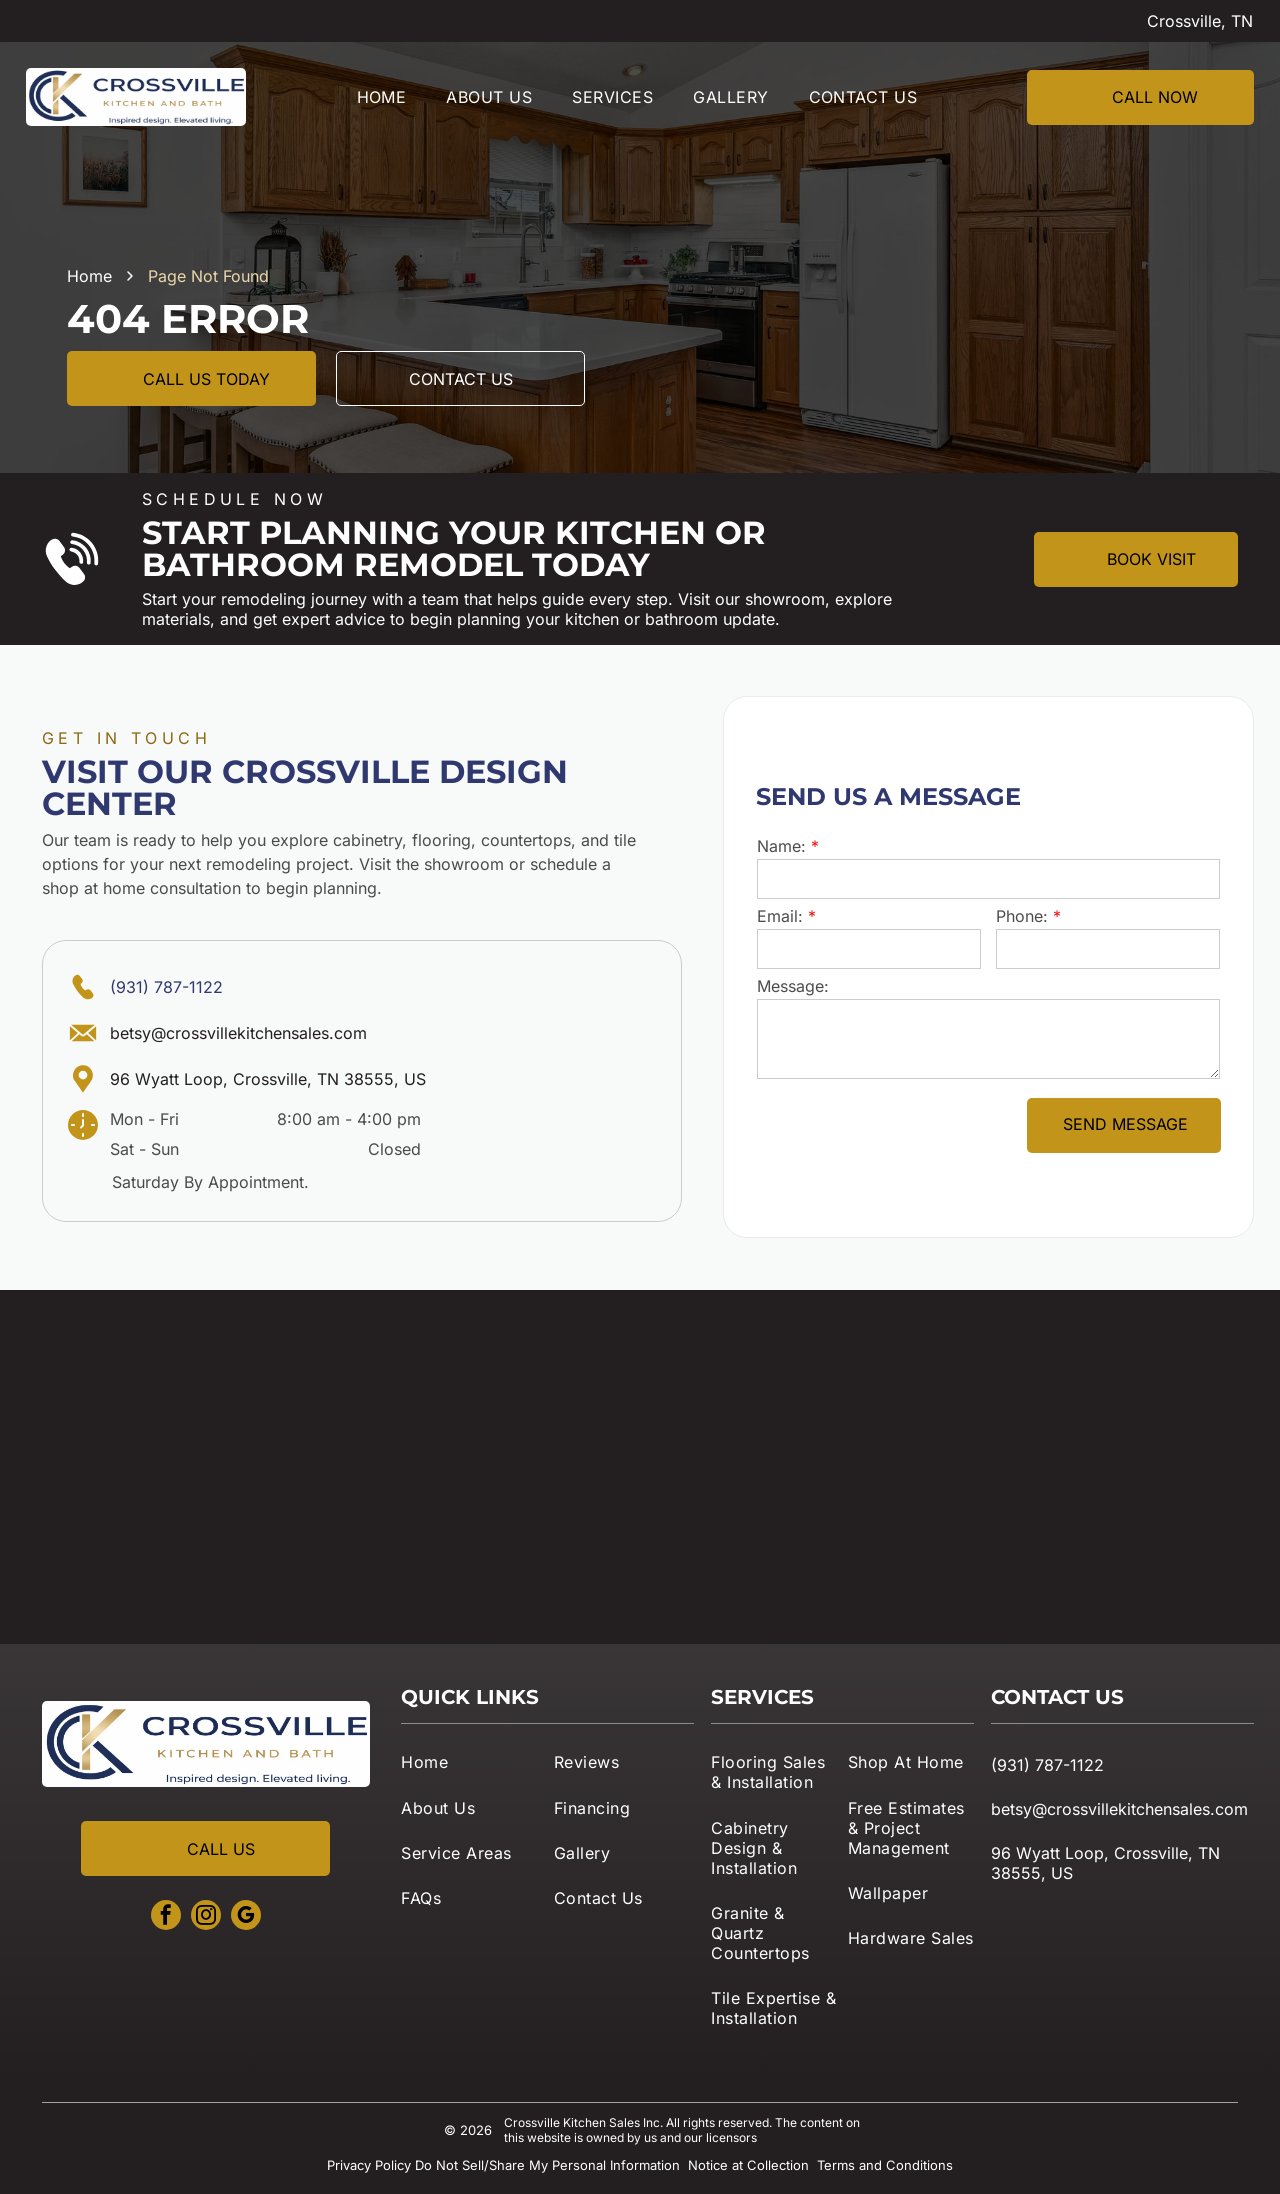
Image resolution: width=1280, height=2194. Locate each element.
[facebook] (166, 1917)
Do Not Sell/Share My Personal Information (547, 2165)
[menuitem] (382, 97)
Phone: (1022, 916)
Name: (781, 846)
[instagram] (206, 1917)
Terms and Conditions (885, 2165)
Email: (780, 916)
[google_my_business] (246, 1917)
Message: (793, 986)
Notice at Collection (748, 2165)
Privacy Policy (369, 2165)
